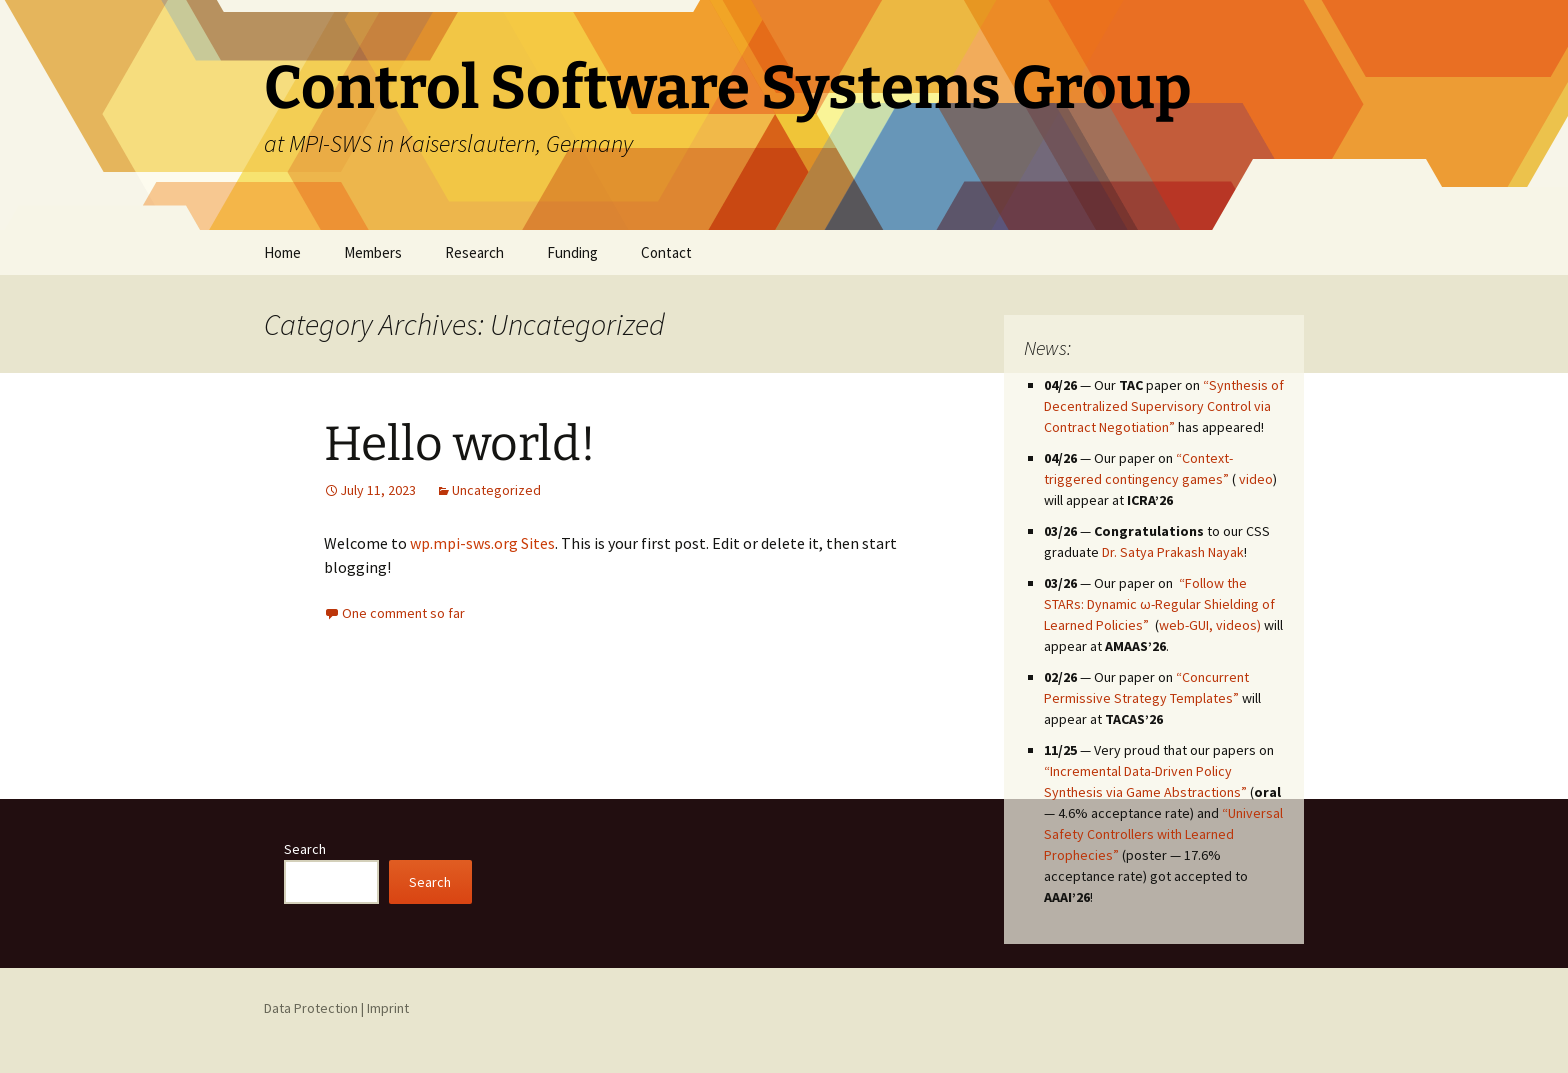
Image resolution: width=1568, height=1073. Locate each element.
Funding (572, 252)
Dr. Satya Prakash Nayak (1173, 552)
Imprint (388, 1008)
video (1256, 479)
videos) (1238, 625)
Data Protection (311, 1008)
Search (305, 849)
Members (373, 252)
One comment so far (403, 613)
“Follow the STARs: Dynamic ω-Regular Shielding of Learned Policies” (1159, 604)
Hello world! (460, 444)
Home (282, 252)
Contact (666, 252)
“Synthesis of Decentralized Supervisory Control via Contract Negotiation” (1164, 406)
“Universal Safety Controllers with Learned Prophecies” (1163, 834)
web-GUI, (1186, 625)
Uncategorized (496, 490)
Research (474, 252)
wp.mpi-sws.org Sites (482, 543)
